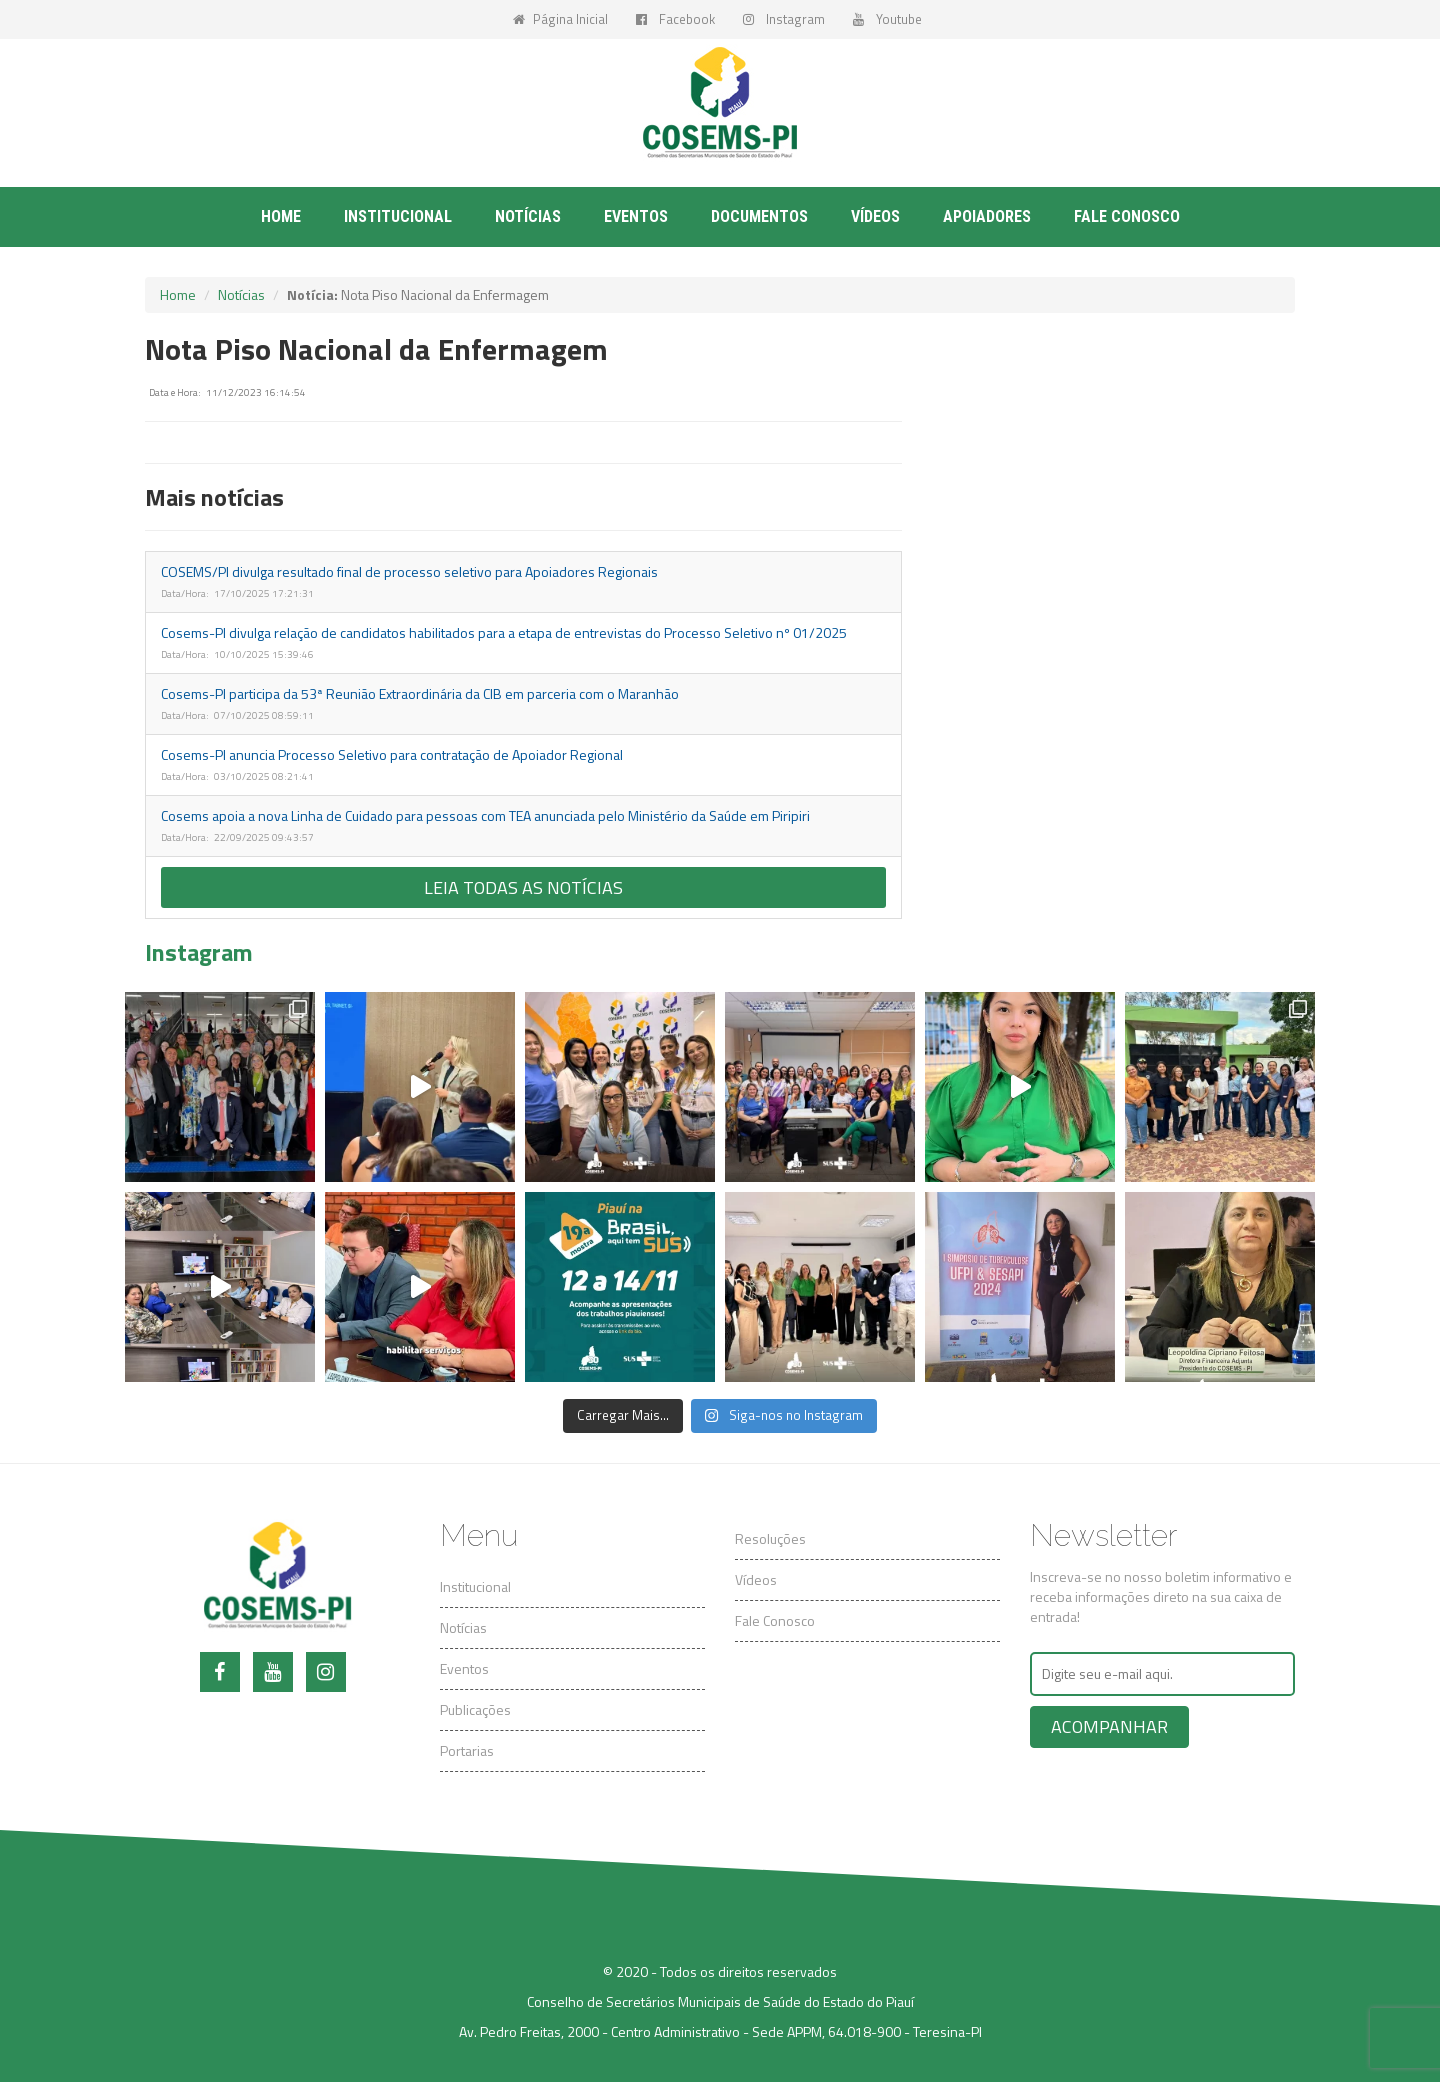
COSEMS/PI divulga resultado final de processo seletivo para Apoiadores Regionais (409, 571)
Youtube (887, 19)
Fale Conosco (775, 1620)
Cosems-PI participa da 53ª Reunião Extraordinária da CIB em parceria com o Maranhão (420, 693)
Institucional (398, 216)
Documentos (759, 216)
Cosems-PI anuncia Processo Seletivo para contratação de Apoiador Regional (392, 754)
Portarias (467, 1750)
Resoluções (770, 1538)
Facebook (675, 19)
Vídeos (875, 216)
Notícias (528, 216)
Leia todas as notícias (523, 887)
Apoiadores (987, 216)
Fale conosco (1127, 216)
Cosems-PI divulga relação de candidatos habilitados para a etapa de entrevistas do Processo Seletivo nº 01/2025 (504, 632)
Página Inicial (560, 19)
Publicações (475, 1709)
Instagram (784, 19)
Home (281, 216)
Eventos (636, 216)
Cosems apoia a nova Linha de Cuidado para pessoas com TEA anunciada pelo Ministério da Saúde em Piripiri (485, 815)
